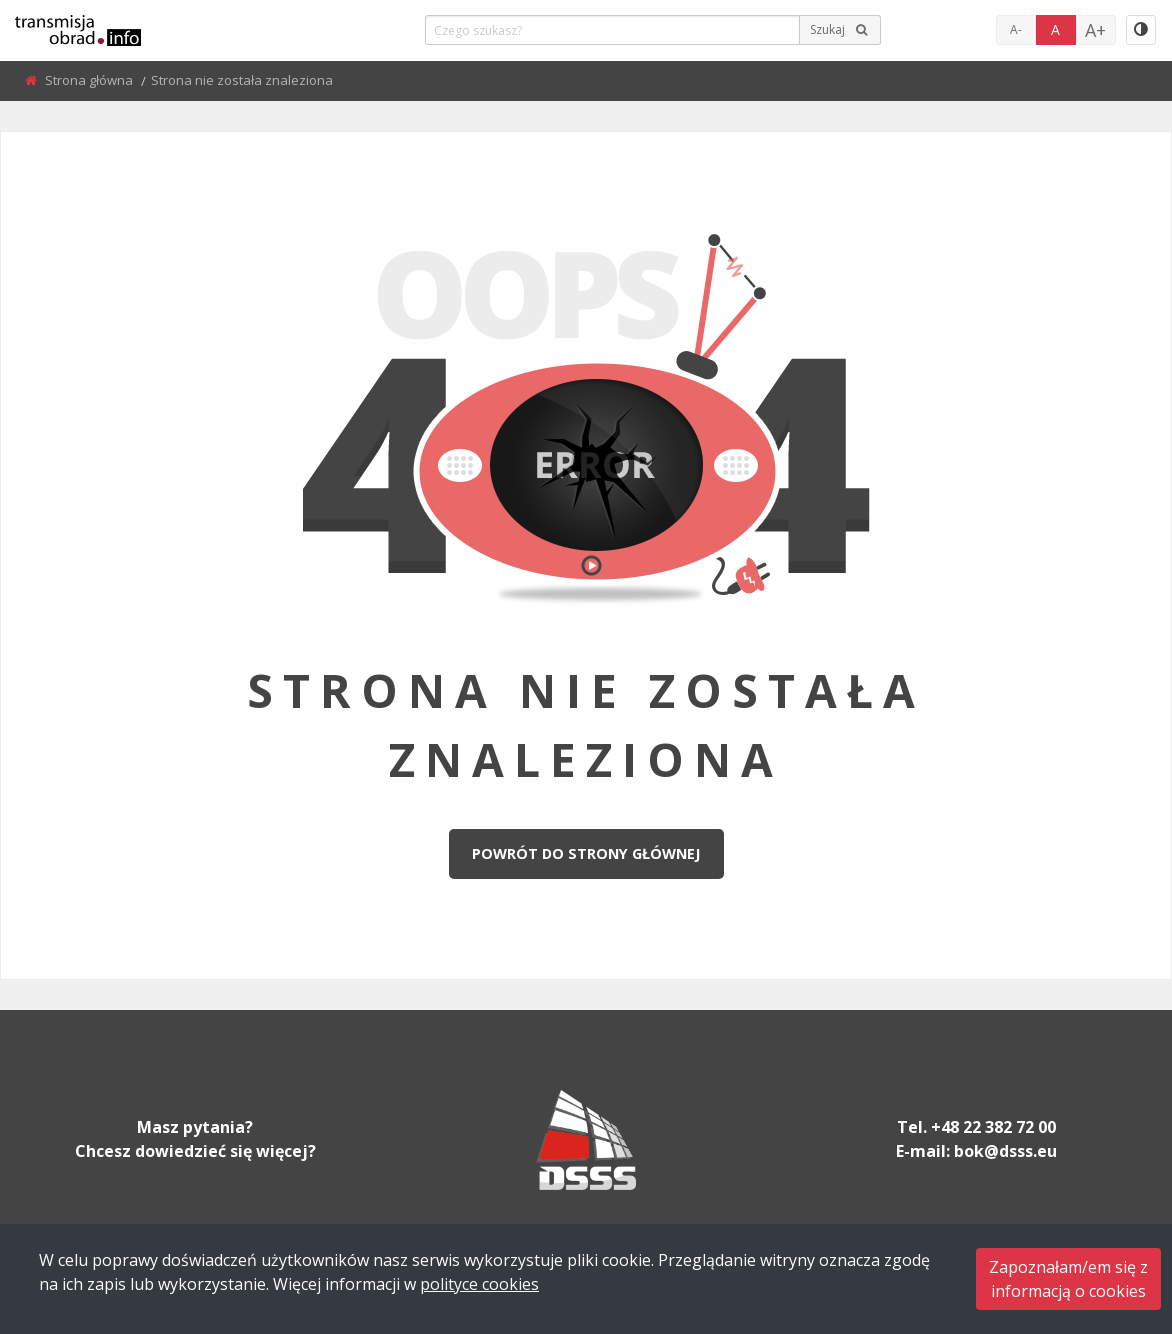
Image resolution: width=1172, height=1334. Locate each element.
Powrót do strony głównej (586, 853)
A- (1016, 29)
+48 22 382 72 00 (993, 1127)
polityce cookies (479, 1284)
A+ (1095, 30)
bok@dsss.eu (1005, 1151)
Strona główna (90, 80)
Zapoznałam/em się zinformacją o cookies (1068, 1279)
